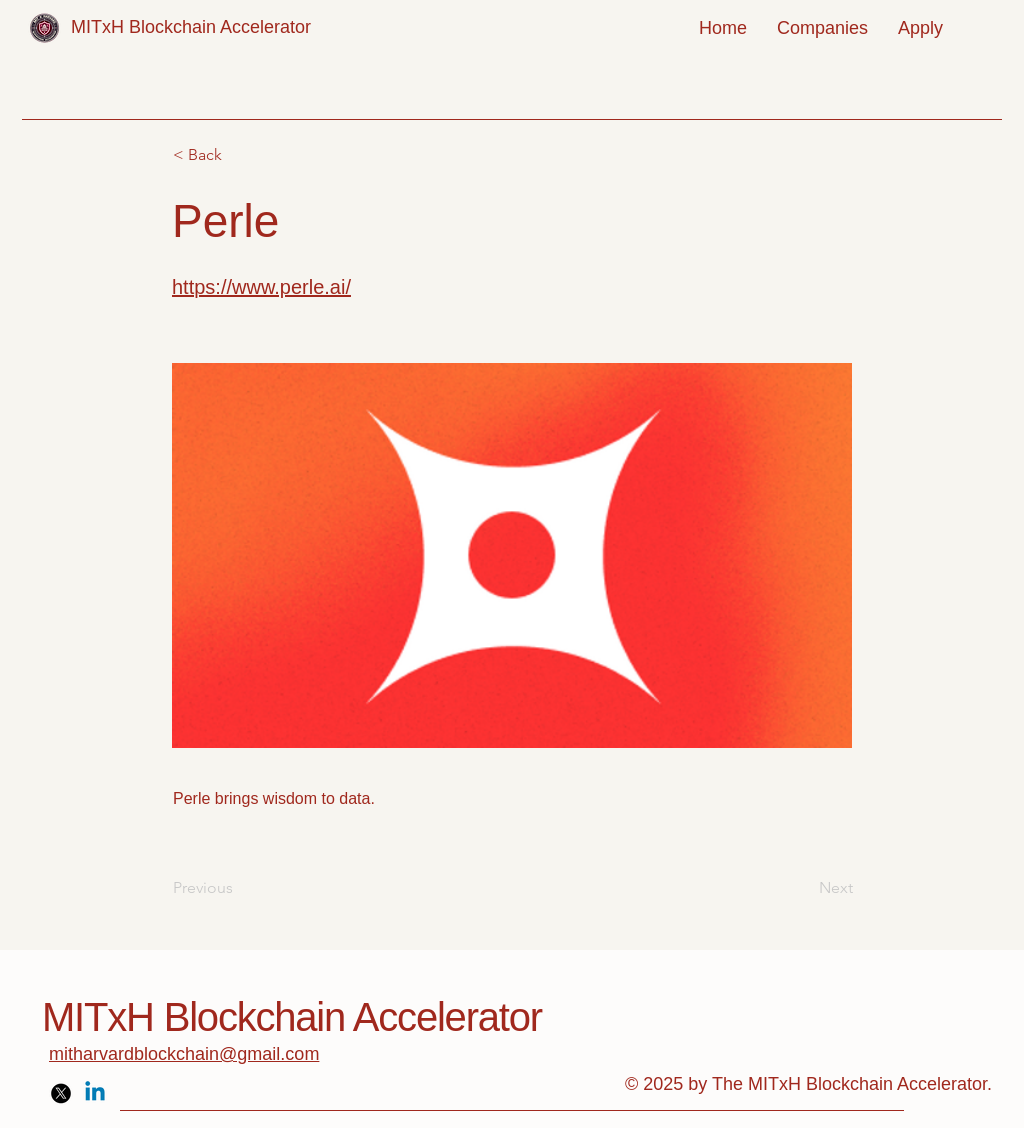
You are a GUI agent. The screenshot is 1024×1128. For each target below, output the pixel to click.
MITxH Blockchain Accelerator (191, 27)
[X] (61, 1093)
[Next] (803, 888)
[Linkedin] (95, 1093)
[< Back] (239, 155)
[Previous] (239, 888)
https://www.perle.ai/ (261, 287)
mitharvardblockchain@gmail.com (184, 1054)
